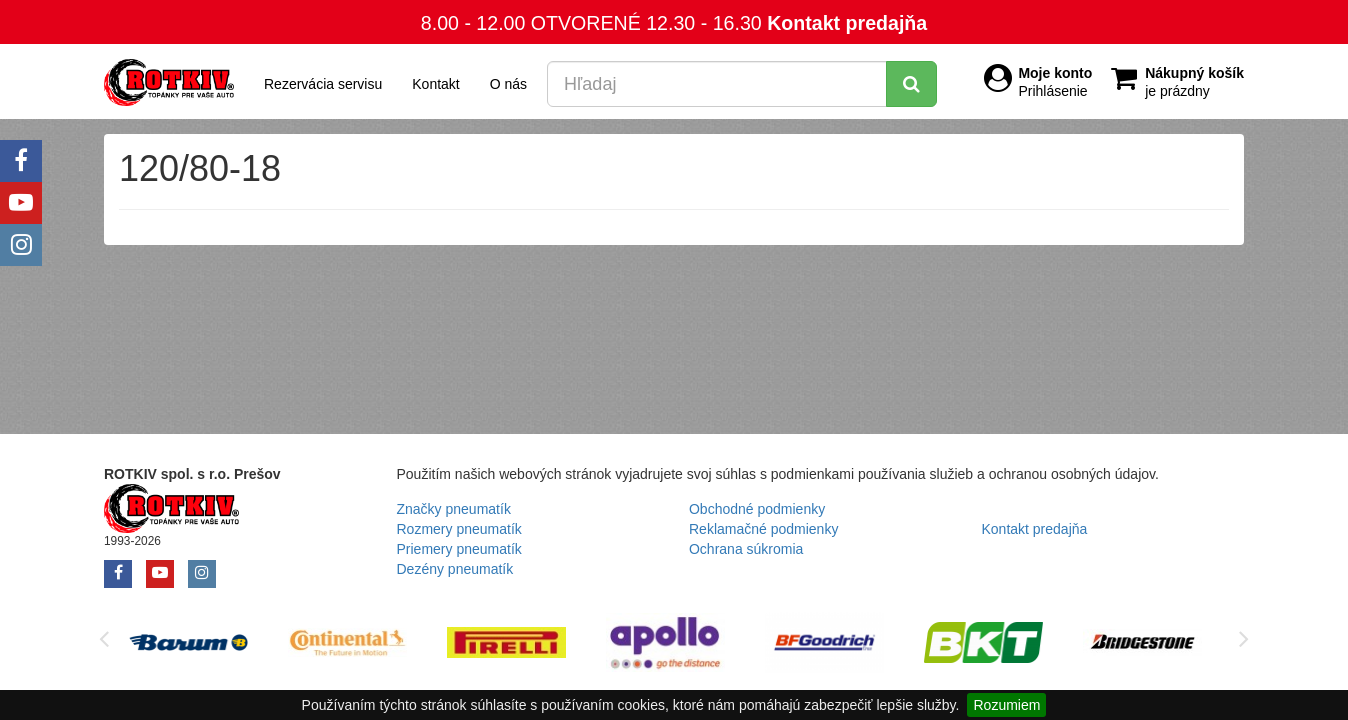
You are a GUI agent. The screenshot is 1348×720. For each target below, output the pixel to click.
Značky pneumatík (454, 509)
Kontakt (435, 84)
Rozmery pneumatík (459, 529)
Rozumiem (1006, 705)
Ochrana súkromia (746, 549)
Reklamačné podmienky (763, 529)
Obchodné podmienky (757, 509)
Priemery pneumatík (459, 549)
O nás (508, 84)
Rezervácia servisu (323, 84)
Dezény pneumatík (455, 569)
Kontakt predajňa (847, 23)
